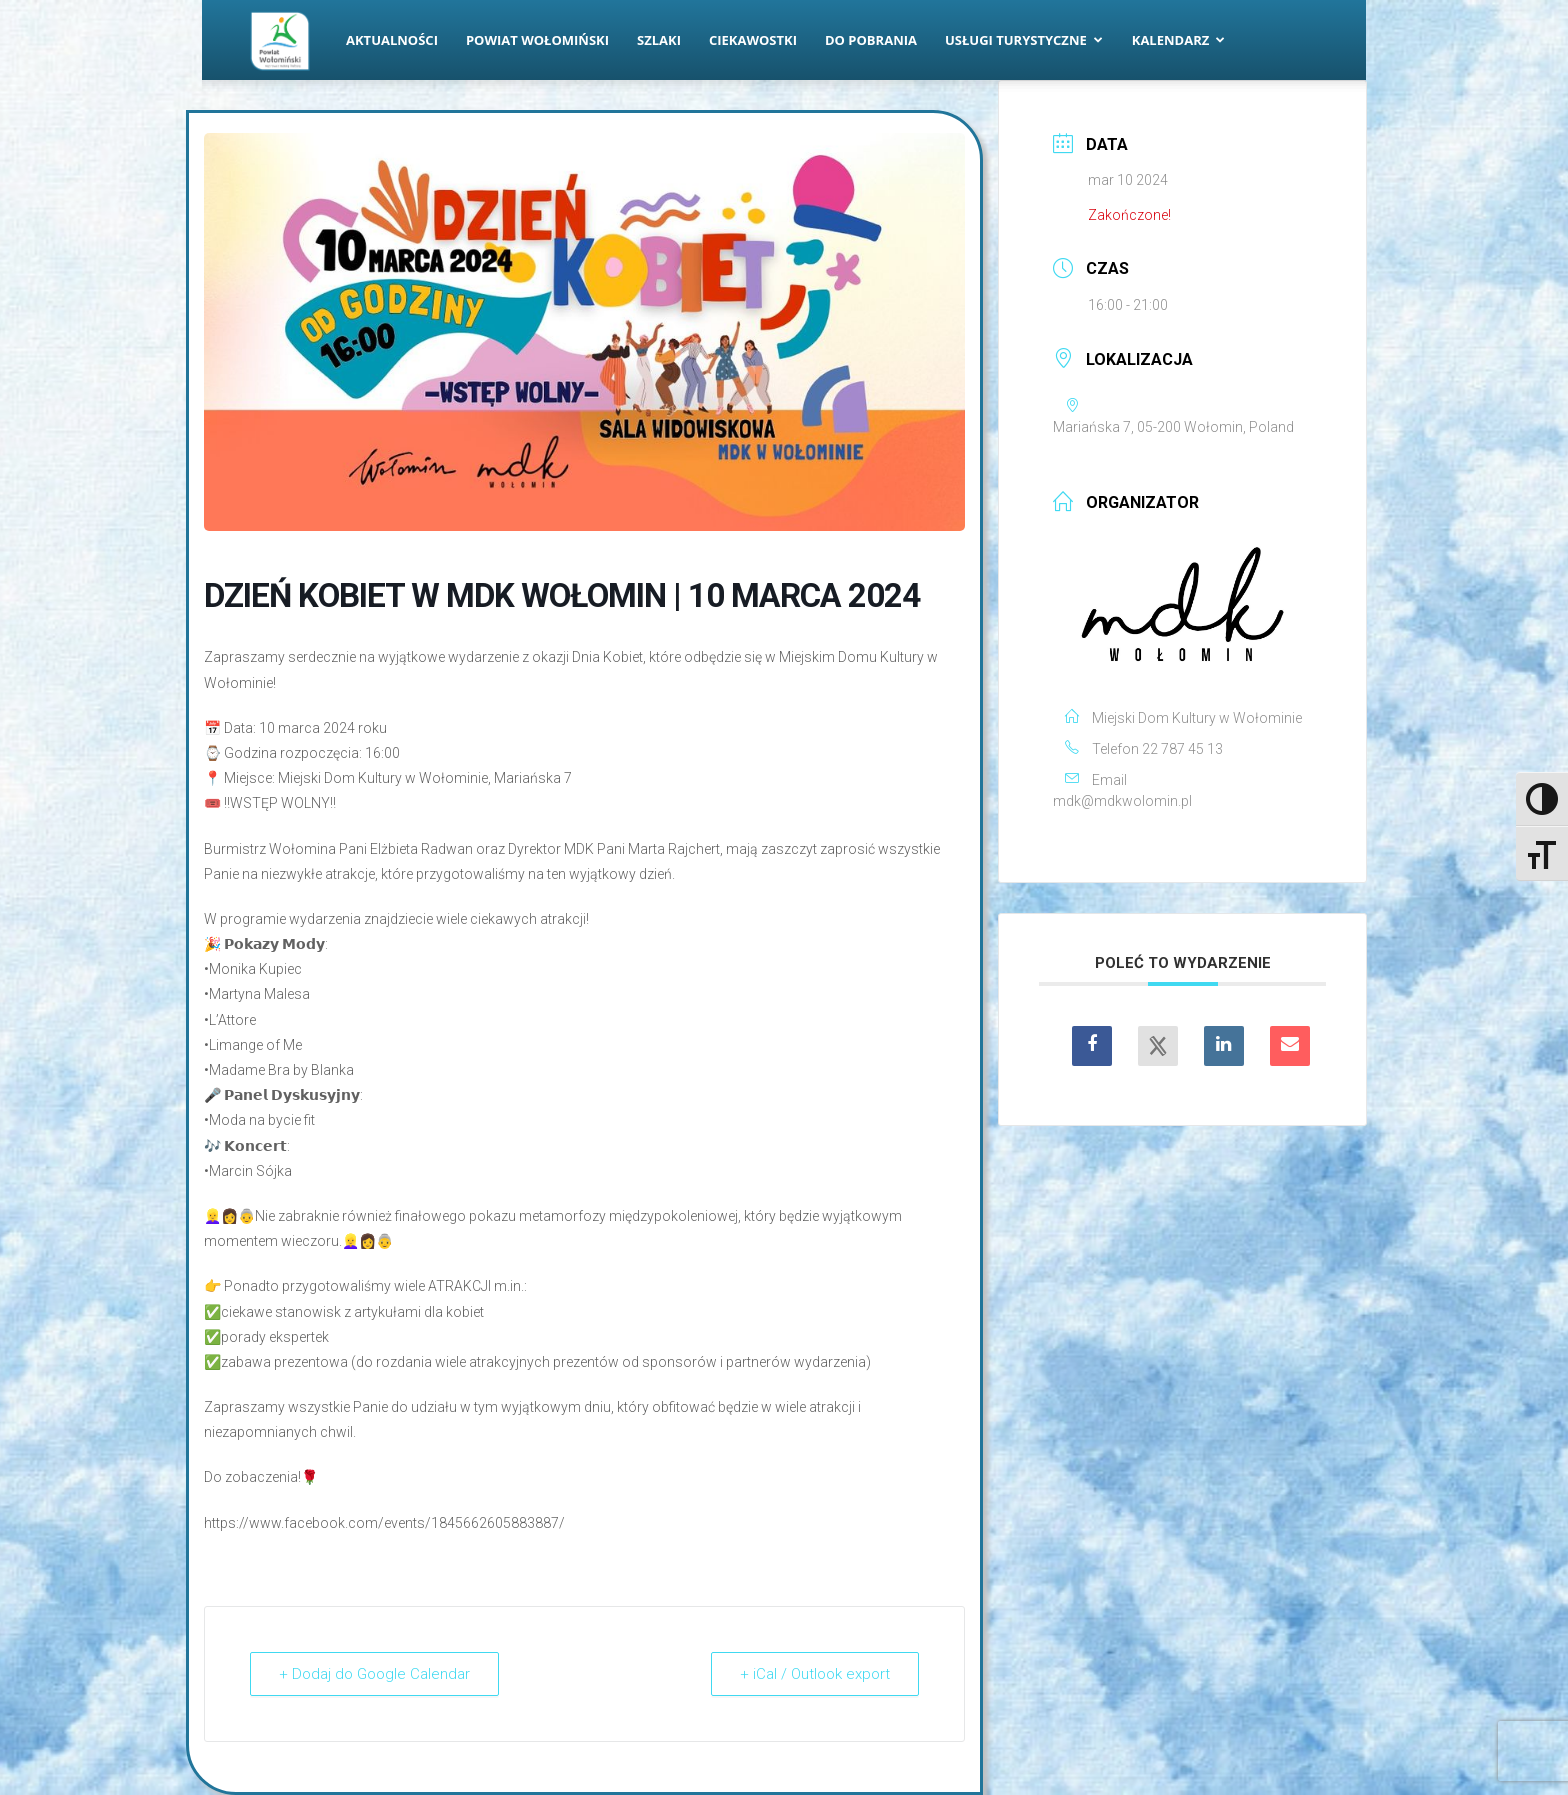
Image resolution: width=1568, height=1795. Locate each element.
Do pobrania (871, 40)
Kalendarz (1179, 40)
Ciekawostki (753, 40)
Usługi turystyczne (1024, 40)
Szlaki (659, 40)
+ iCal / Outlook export (815, 1674)
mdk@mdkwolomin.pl (1122, 801)
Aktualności (392, 40)
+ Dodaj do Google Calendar (374, 1674)
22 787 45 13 (1182, 749)
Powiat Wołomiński (537, 40)
